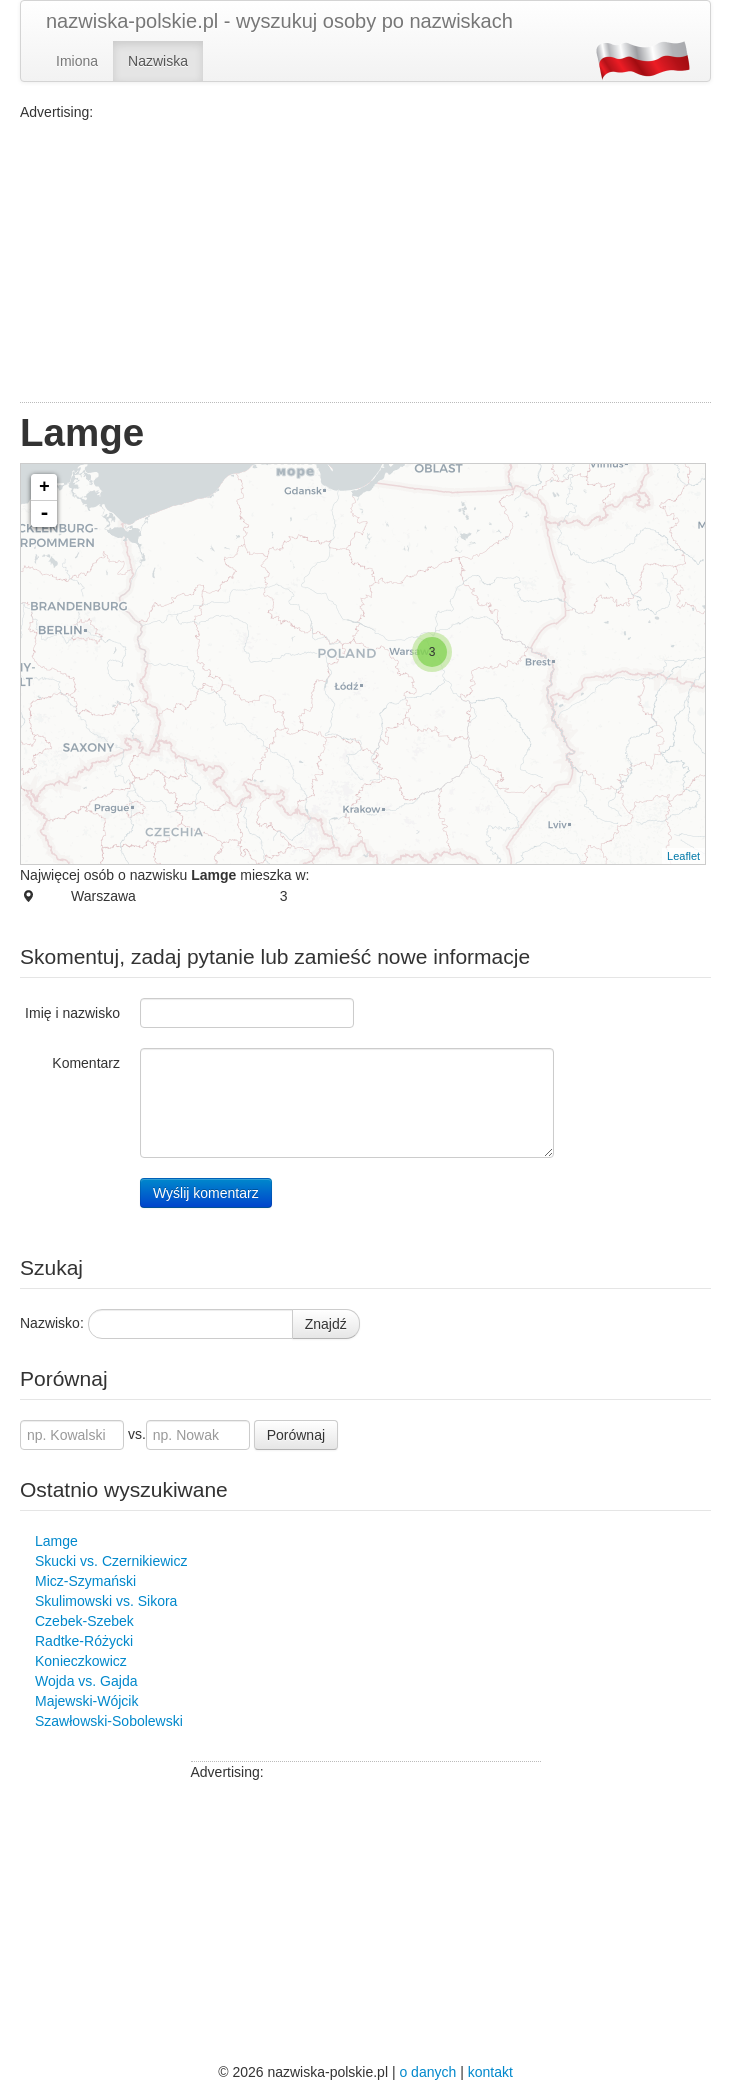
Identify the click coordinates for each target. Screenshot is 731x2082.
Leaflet (683, 856)
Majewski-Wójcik (86, 1701)
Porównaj (296, 1435)
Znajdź (326, 1324)
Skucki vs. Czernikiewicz (111, 1561)
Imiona (77, 61)
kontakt (490, 2072)
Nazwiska (158, 61)
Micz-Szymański (85, 1581)
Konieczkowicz (81, 1661)
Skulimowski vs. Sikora (106, 1601)
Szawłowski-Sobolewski (109, 1721)
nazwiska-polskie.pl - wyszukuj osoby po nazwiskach (279, 21)
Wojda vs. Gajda (86, 1681)
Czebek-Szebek (84, 1621)
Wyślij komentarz (206, 1193)
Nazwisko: (52, 1323)
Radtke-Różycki (84, 1641)
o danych (427, 2072)
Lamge (56, 1541)
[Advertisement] (365, 262)
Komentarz (86, 1063)
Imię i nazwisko (72, 1013)
